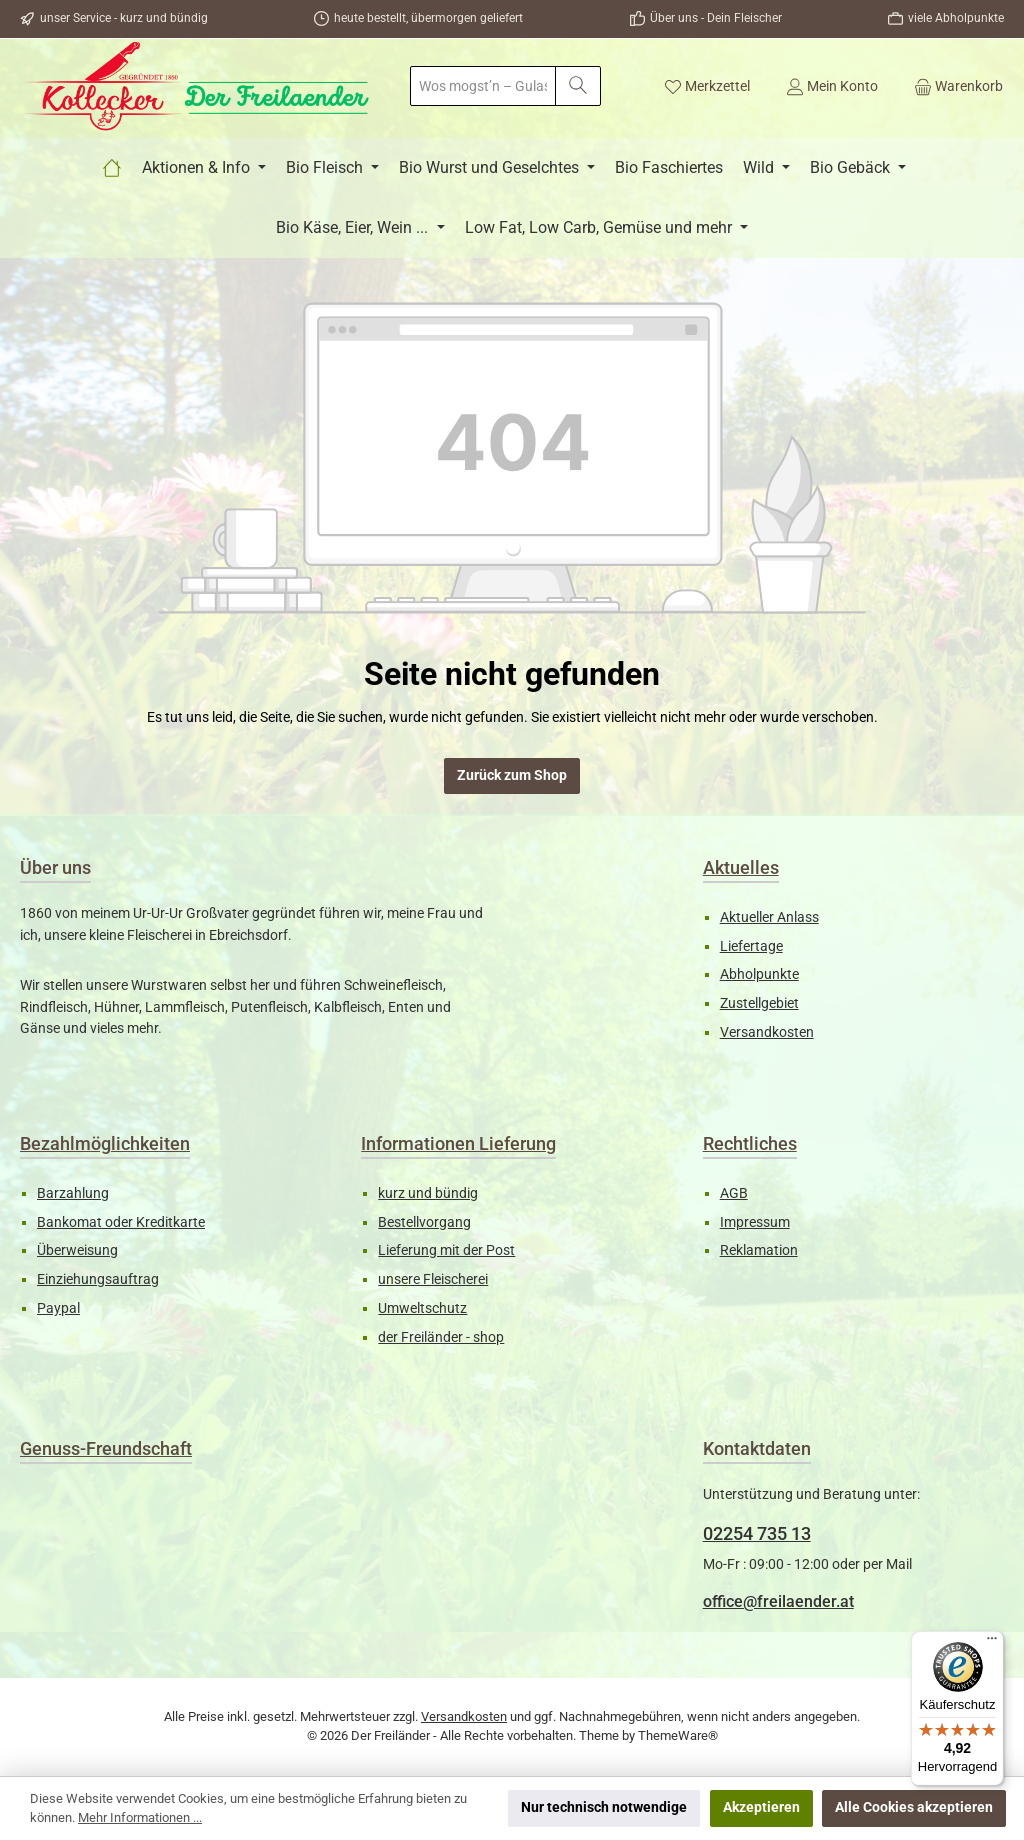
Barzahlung (73, 1193)
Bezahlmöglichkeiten (105, 1143)
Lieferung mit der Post (446, 1250)
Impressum (755, 1222)
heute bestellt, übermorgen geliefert (428, 18)
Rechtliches (750, 1143)
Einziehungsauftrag (98, 1279)
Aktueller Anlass (769, 917)
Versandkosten (767, 1032)
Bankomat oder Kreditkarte (121, 1222)
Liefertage (751, 946)
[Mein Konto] (832, 86)
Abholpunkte (759, 974)
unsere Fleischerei (433, 1279)
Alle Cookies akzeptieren (914, 1807)
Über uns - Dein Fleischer (716, 18)
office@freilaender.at (778, 1601)
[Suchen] (578, 86)
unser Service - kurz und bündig (124, 18)
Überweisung (77, 1250)
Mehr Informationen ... (140, 1817)
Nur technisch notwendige (604, 1807)
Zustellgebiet (759, 1003)
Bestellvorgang (424, 1222)
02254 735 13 (757, 1533)
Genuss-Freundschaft (106, 1448)
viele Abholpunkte (956, 18)
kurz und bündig (428, 1193)
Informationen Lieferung (458, 1143)
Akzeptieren (761, 1807)
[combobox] (483, 86)
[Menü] (992, 1643)
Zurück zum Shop (512, 775)
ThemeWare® (678, 1735)
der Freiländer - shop (441, 1337)
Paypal (58, 1308)
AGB (734, 1193)
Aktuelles (741, 867)
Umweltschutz (422, 1308)
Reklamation (759, 1250)
